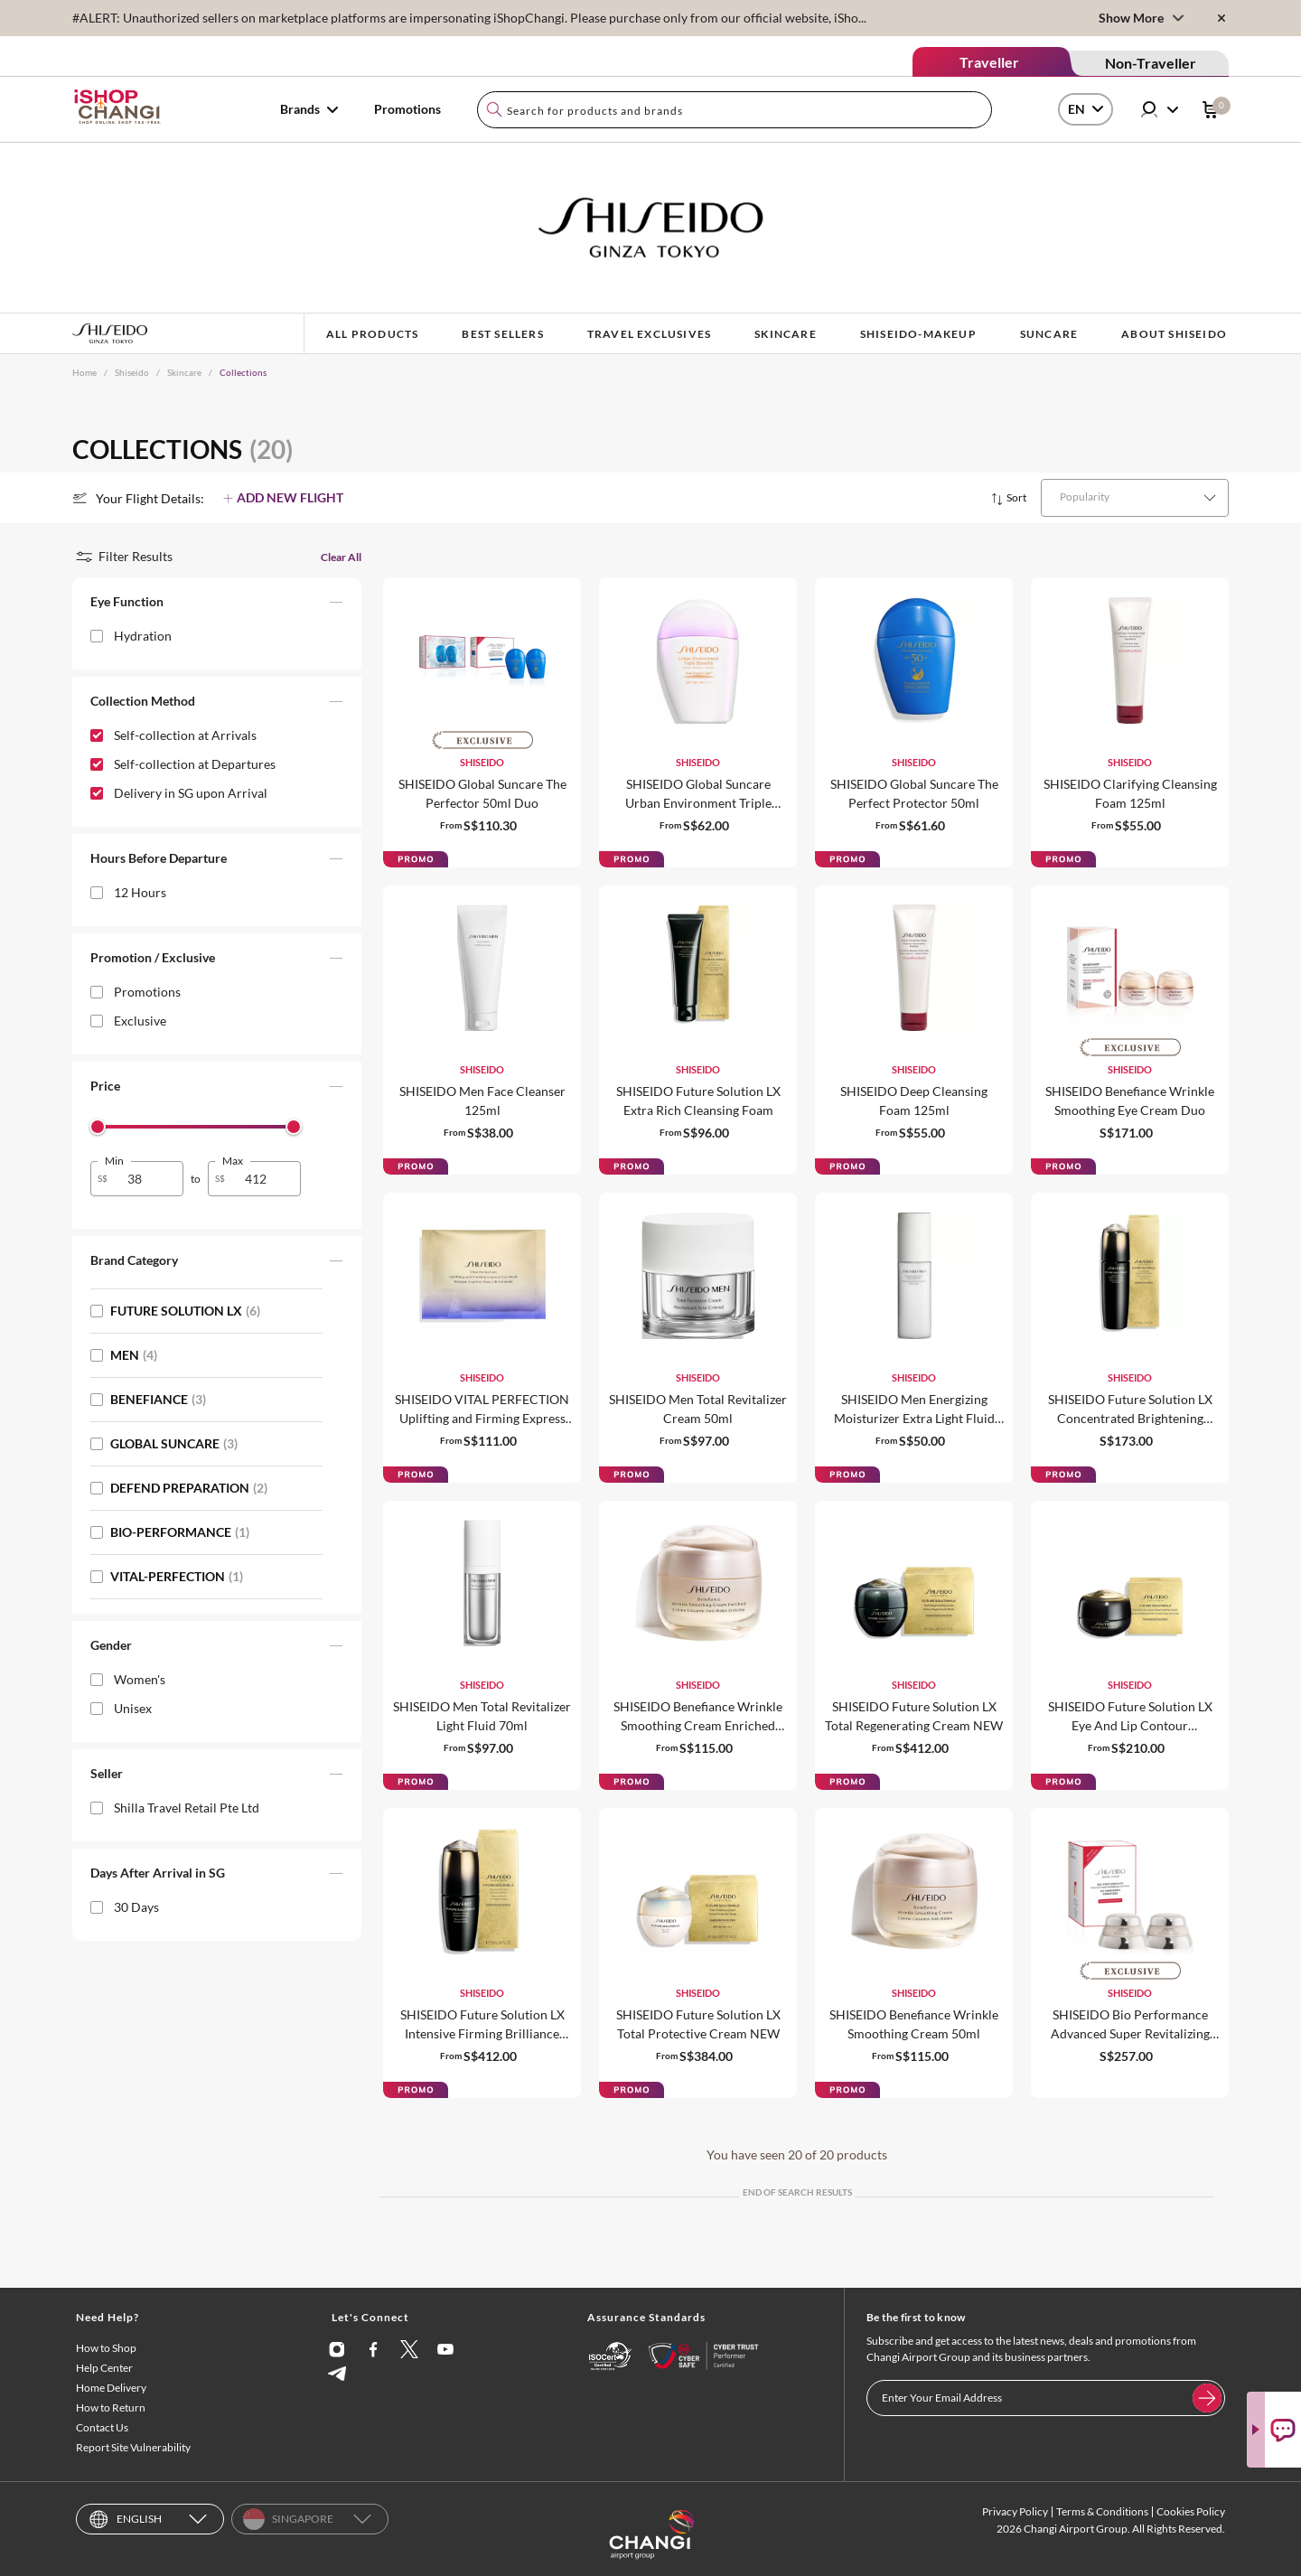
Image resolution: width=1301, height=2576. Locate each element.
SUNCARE (1049, 334)
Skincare (184, 372)
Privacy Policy (1015, 2511)
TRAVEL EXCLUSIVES (649, 334)
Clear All (341, 557)
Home (84, 372)
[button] (216, 605)
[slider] (97, 1127)
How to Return (110, 2407)
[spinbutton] (147, 1178)
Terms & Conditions (1102, 2511)
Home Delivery (111, 2387)
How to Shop (106, 2348)
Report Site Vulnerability (133, 2447)
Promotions (407, 109)
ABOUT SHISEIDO (1174, 334)
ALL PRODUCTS (372, 334)
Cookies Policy (1190, 2511)
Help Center (104, 2368)
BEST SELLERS (502, 334)
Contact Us (102, 2427)
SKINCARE (785, 334)
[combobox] (734, 109)
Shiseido (132, 372)
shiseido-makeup (918, 334)
